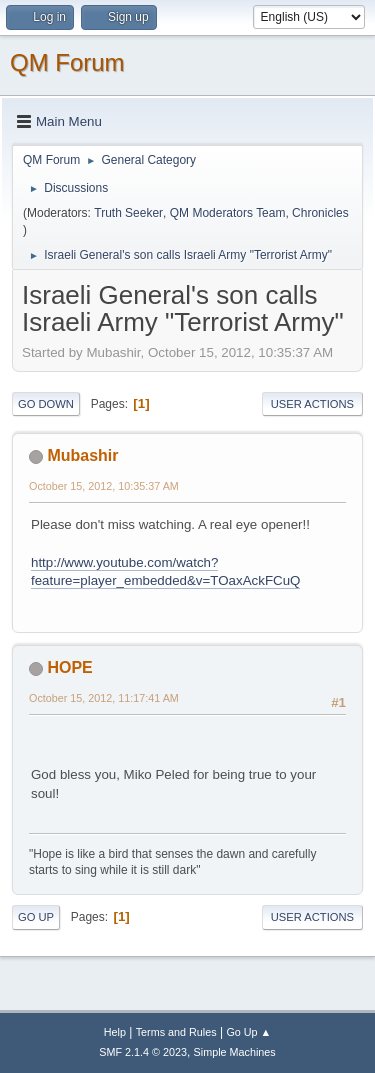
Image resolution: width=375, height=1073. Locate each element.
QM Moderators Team (228, 213)
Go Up (36, 917)
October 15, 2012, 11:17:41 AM (104, 698)
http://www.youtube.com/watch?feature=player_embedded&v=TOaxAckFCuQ (165, 572)
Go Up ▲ (248, 1032)
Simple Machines (235, 1052)
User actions (312, 404)
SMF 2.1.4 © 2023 (143, 1052)
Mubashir (82, 455)
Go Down (46, 404)
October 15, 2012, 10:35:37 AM (104, 486)
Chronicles (320, 213)
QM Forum (67, 62)
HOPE (69, 667)
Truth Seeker (128, 213)
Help (115, 1032)
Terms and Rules (176, 1032)
